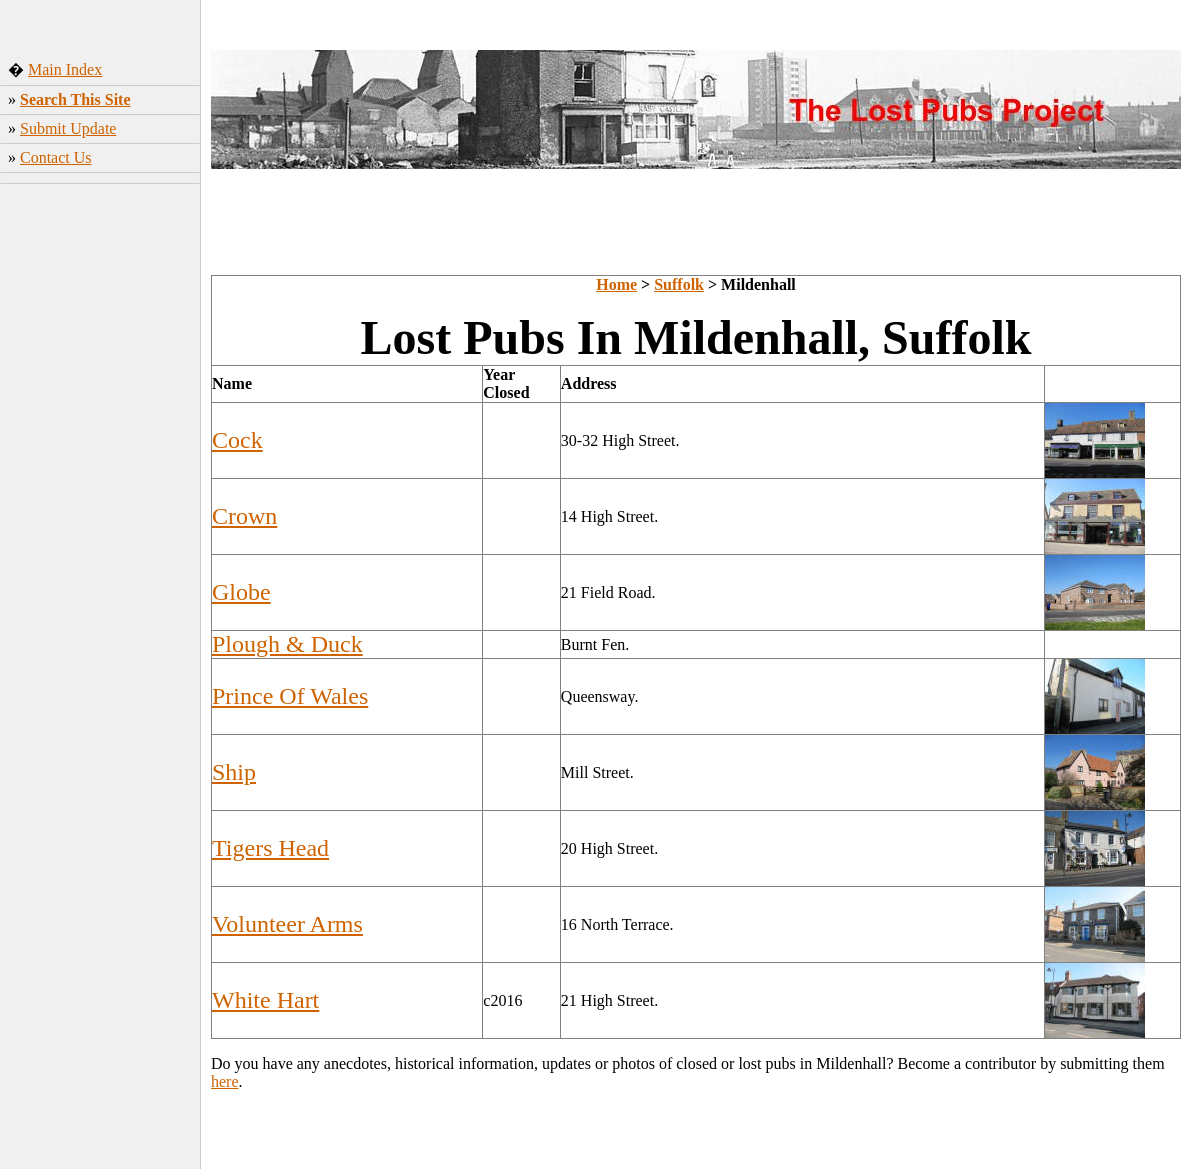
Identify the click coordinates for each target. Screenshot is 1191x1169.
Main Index (65, 69)
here (225, 1081)
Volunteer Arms (287, 924)
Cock (237, 440)
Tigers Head (270, 848)
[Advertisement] (100, 505)
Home (616, 284)
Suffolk (679, 284)
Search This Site (75, 99)
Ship (234, 772)
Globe (241, 592)
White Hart (265, 1000)
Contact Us (56, 157)
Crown (244, 516)
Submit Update (68, 128)
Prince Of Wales (290, 696)
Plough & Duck (287, 644)
